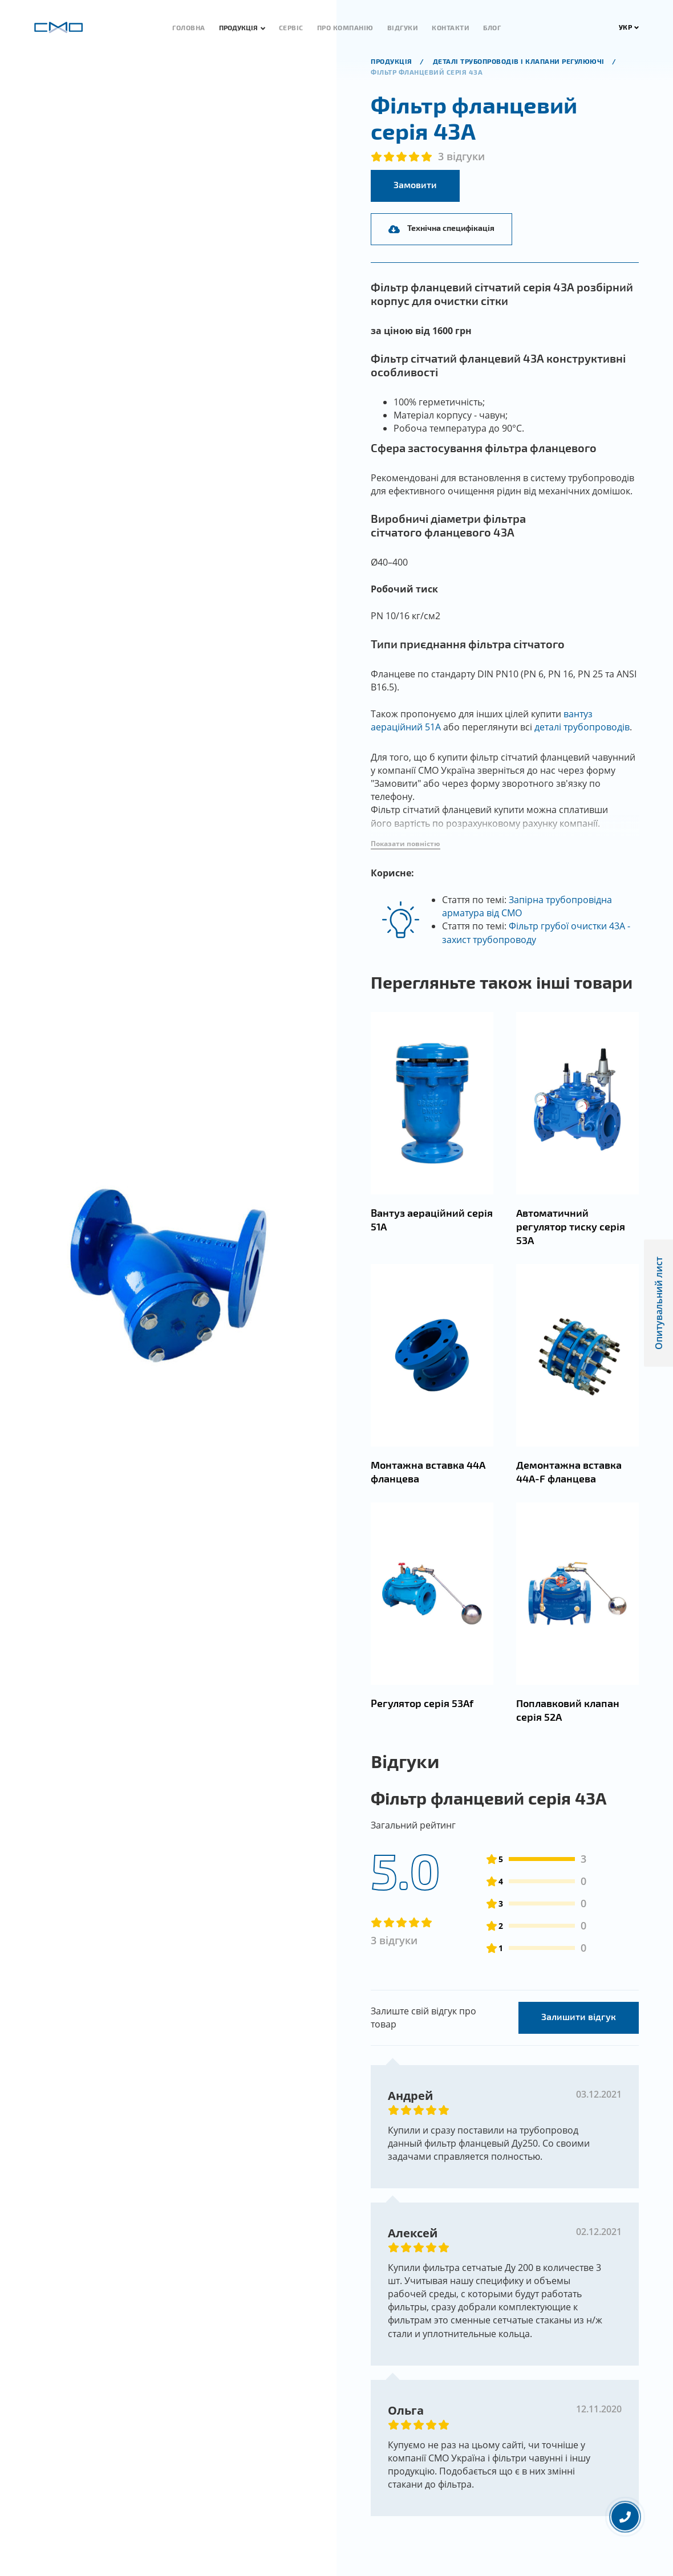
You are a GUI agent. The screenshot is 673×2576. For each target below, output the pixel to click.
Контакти (450, 27)
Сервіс (291, 27)
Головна (188, 27)
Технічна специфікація (441, 228)
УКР (629, 27)
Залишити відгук (578, 2045)
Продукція (238, 27)
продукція (392, 61)
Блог (492, 27)
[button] (405, 873)
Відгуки (403, 27)
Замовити (415, 184)
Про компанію (345, 27)
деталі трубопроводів (582, 727)
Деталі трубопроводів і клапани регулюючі (520, 61)
